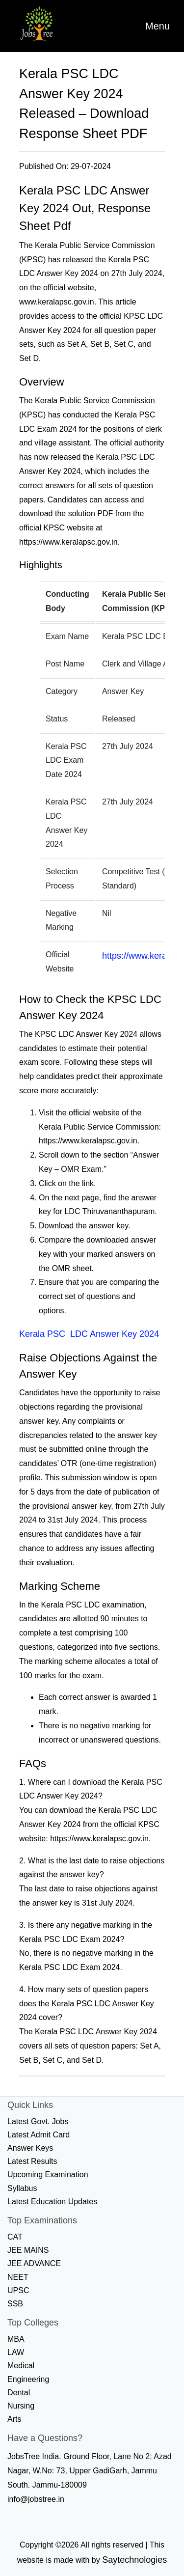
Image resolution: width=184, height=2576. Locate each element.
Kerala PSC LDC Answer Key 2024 (89, 1334)
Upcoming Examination (47, 2174)
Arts (14, 2419)
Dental (18, 2392)
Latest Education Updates (52, 2201)
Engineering (28, 2379)
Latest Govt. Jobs (38, 2121)
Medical (20, 2365)
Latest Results (32, 2161)
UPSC (18, 2290)
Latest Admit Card (38, 2135)
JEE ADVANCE (34, 2263)
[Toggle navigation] (157, 26)
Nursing (20, 2406)
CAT (15, 2237)
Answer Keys (30, 2148)
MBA (16, 2339)
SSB (15, 2303)
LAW (15, 2352)
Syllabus (22, 2188)
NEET (17, 2277)
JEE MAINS (28, 2250)
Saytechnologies (134, 2560)
